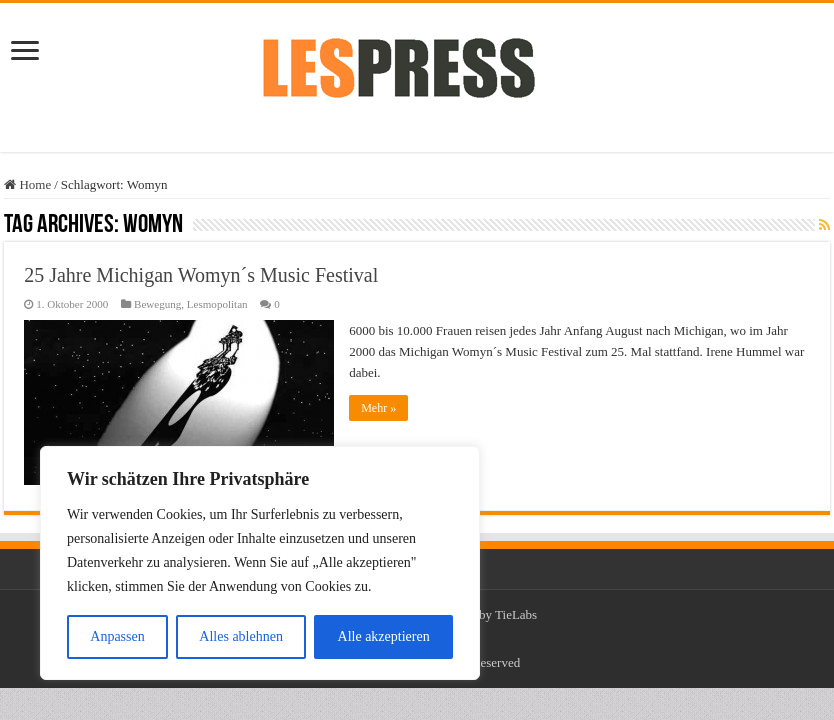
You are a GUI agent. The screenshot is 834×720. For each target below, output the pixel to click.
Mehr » (378, 408)
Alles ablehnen (241, 636)
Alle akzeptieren (384, 636)
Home (27, 184)
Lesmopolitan (217, 304)
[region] (260, 563)
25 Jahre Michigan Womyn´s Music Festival (201, 275)
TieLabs (516, 614)
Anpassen (117, 636)
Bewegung (157, 304)
